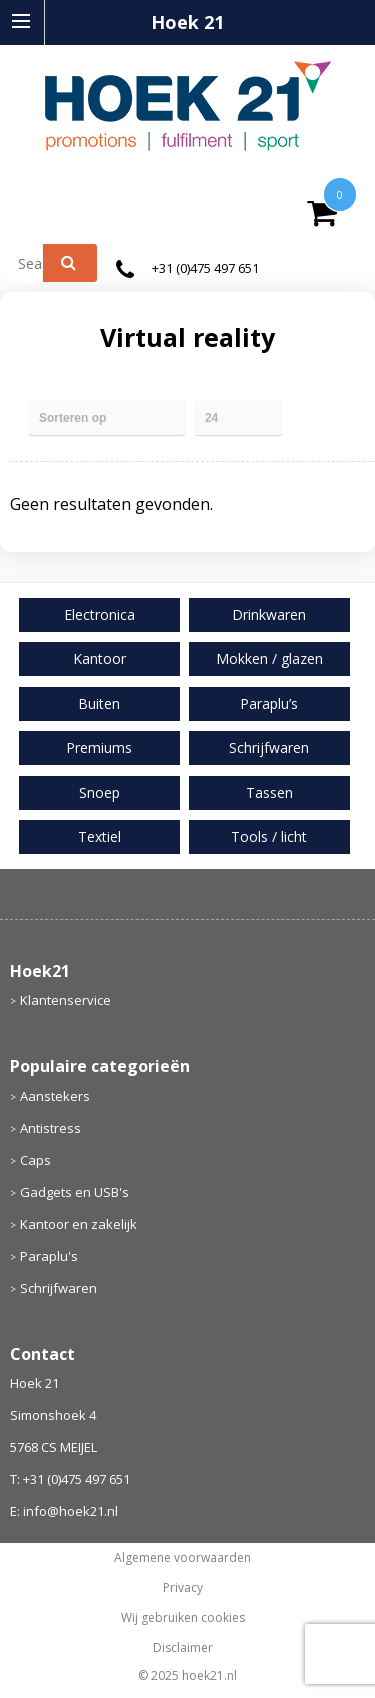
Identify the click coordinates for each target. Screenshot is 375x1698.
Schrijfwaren (58, 1288)
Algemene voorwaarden (182, 1558)
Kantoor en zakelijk (78, 1224)
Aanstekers (55, 1096)
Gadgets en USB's (74, 1192)
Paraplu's (49, 1256)
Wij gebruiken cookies (183, 1618)
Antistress (50, 1128)
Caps (35, 1160)
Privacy (183, 1588)
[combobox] (34, 263)
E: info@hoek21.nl (64, 1511)
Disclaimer (183, 1648)
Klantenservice (65, 1000)
